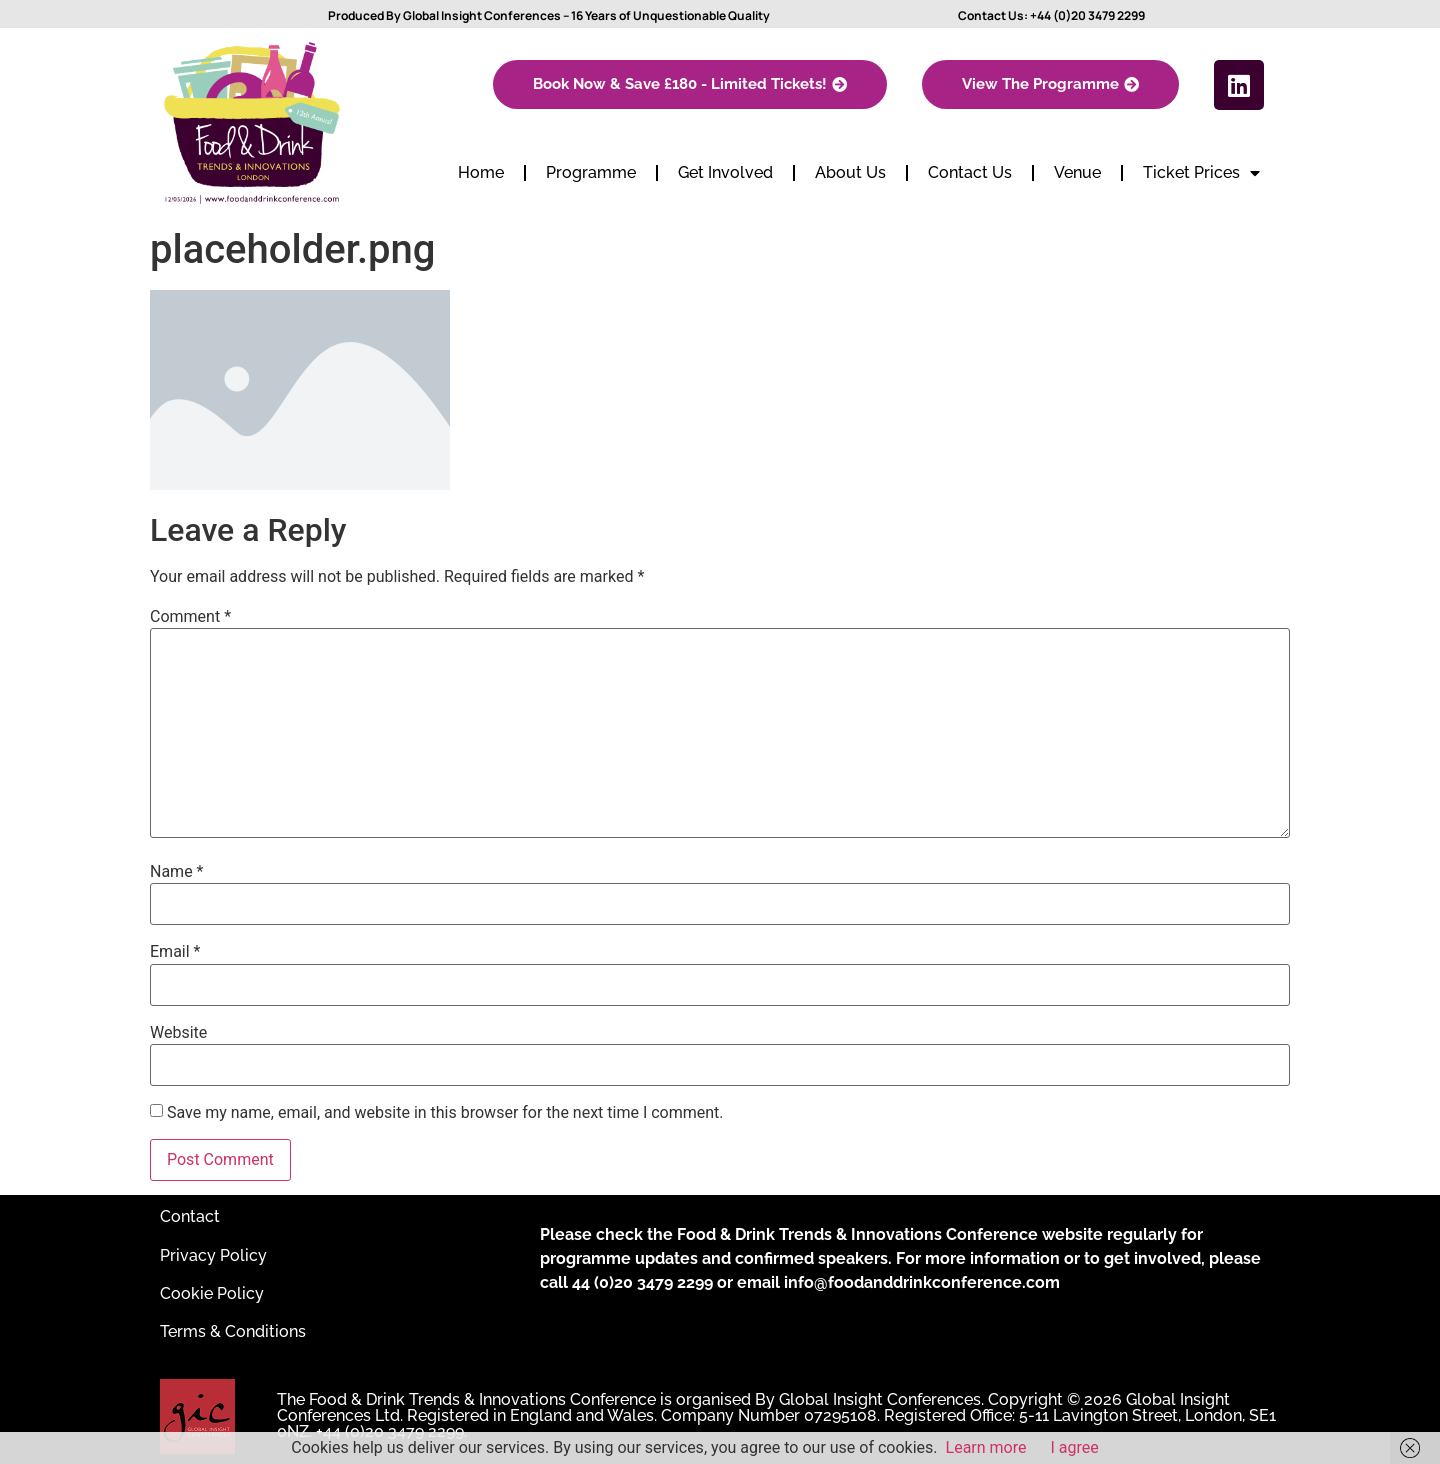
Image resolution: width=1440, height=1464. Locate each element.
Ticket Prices (1201, 173)
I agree (1075, 1447)
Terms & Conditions (233, 1331)
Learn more (986, 1447)
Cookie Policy (212, 1293)
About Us (850, 172)
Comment (190, 617)
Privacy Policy (213, 1255)
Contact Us (970, 172)
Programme (591, 172)
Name (177, 872)
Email (175, 952)
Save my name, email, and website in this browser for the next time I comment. (445, 1113)
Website (178, 1033)
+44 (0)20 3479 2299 (1087, 15)
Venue (1077, 172)
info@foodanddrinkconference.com (922, 1282)
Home (481, 172)
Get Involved (725, 172)
